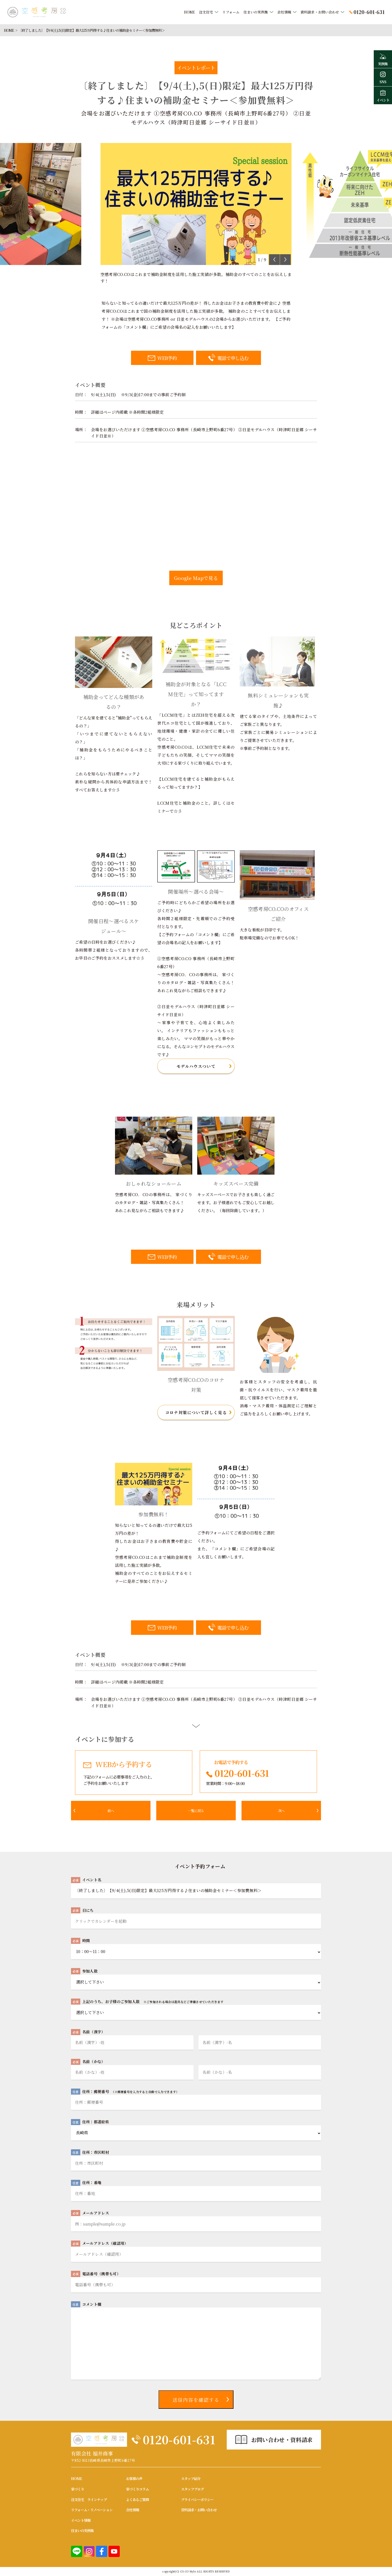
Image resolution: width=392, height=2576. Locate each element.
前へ (111, 1810)
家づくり (77, 2489)
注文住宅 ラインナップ (89, 2499)
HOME (189, 11)
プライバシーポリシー (197, 2499)
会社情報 (284, 11)
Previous (274, 259)
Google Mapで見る (196, 578)
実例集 (382, 59)
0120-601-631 (179, 2439)
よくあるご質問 (137, 2499)
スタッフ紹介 (190, 2478)
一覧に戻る (196, 1810)
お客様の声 (134, 2478)
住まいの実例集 (256, 11)
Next (285, 259)
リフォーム (231, 11)
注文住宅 (206, 11)
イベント (382, 95)
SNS (382, 77)
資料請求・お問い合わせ (319, 11)
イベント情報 (80, 2520)
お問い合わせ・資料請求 (282, 2440)
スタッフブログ (192, 2489)
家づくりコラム (137, 2489)
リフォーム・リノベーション (91, 2509)
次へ (281, 1810)
